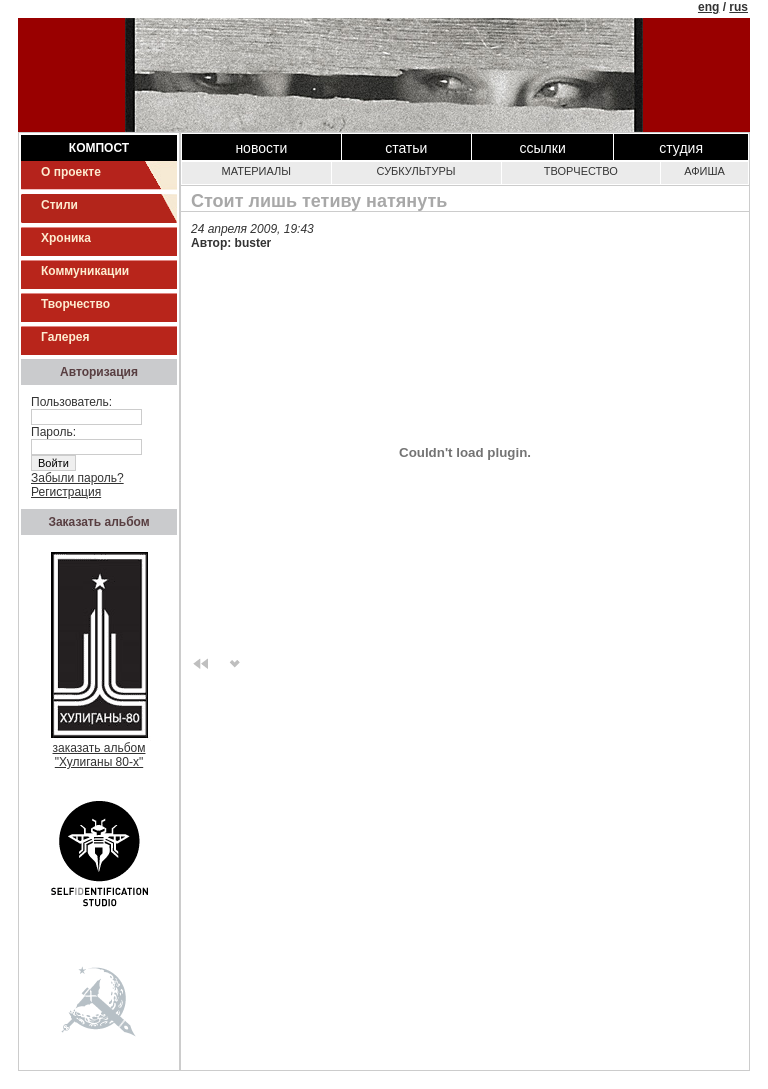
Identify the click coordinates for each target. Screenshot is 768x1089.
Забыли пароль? (77, 478)
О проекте (71, 172)
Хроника (66, 238)
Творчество (75, 304)
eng (708, 7)
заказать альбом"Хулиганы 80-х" (99, 749)
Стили (59, 205)
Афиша (704, 171)
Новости (261, 148)
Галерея (65, 337)
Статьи (406, 148)
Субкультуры (416, 171)
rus (738, 7)
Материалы (256, 171)
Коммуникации (85, 271)
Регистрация (66, 492)
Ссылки (543, 148)
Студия (681, 148)
